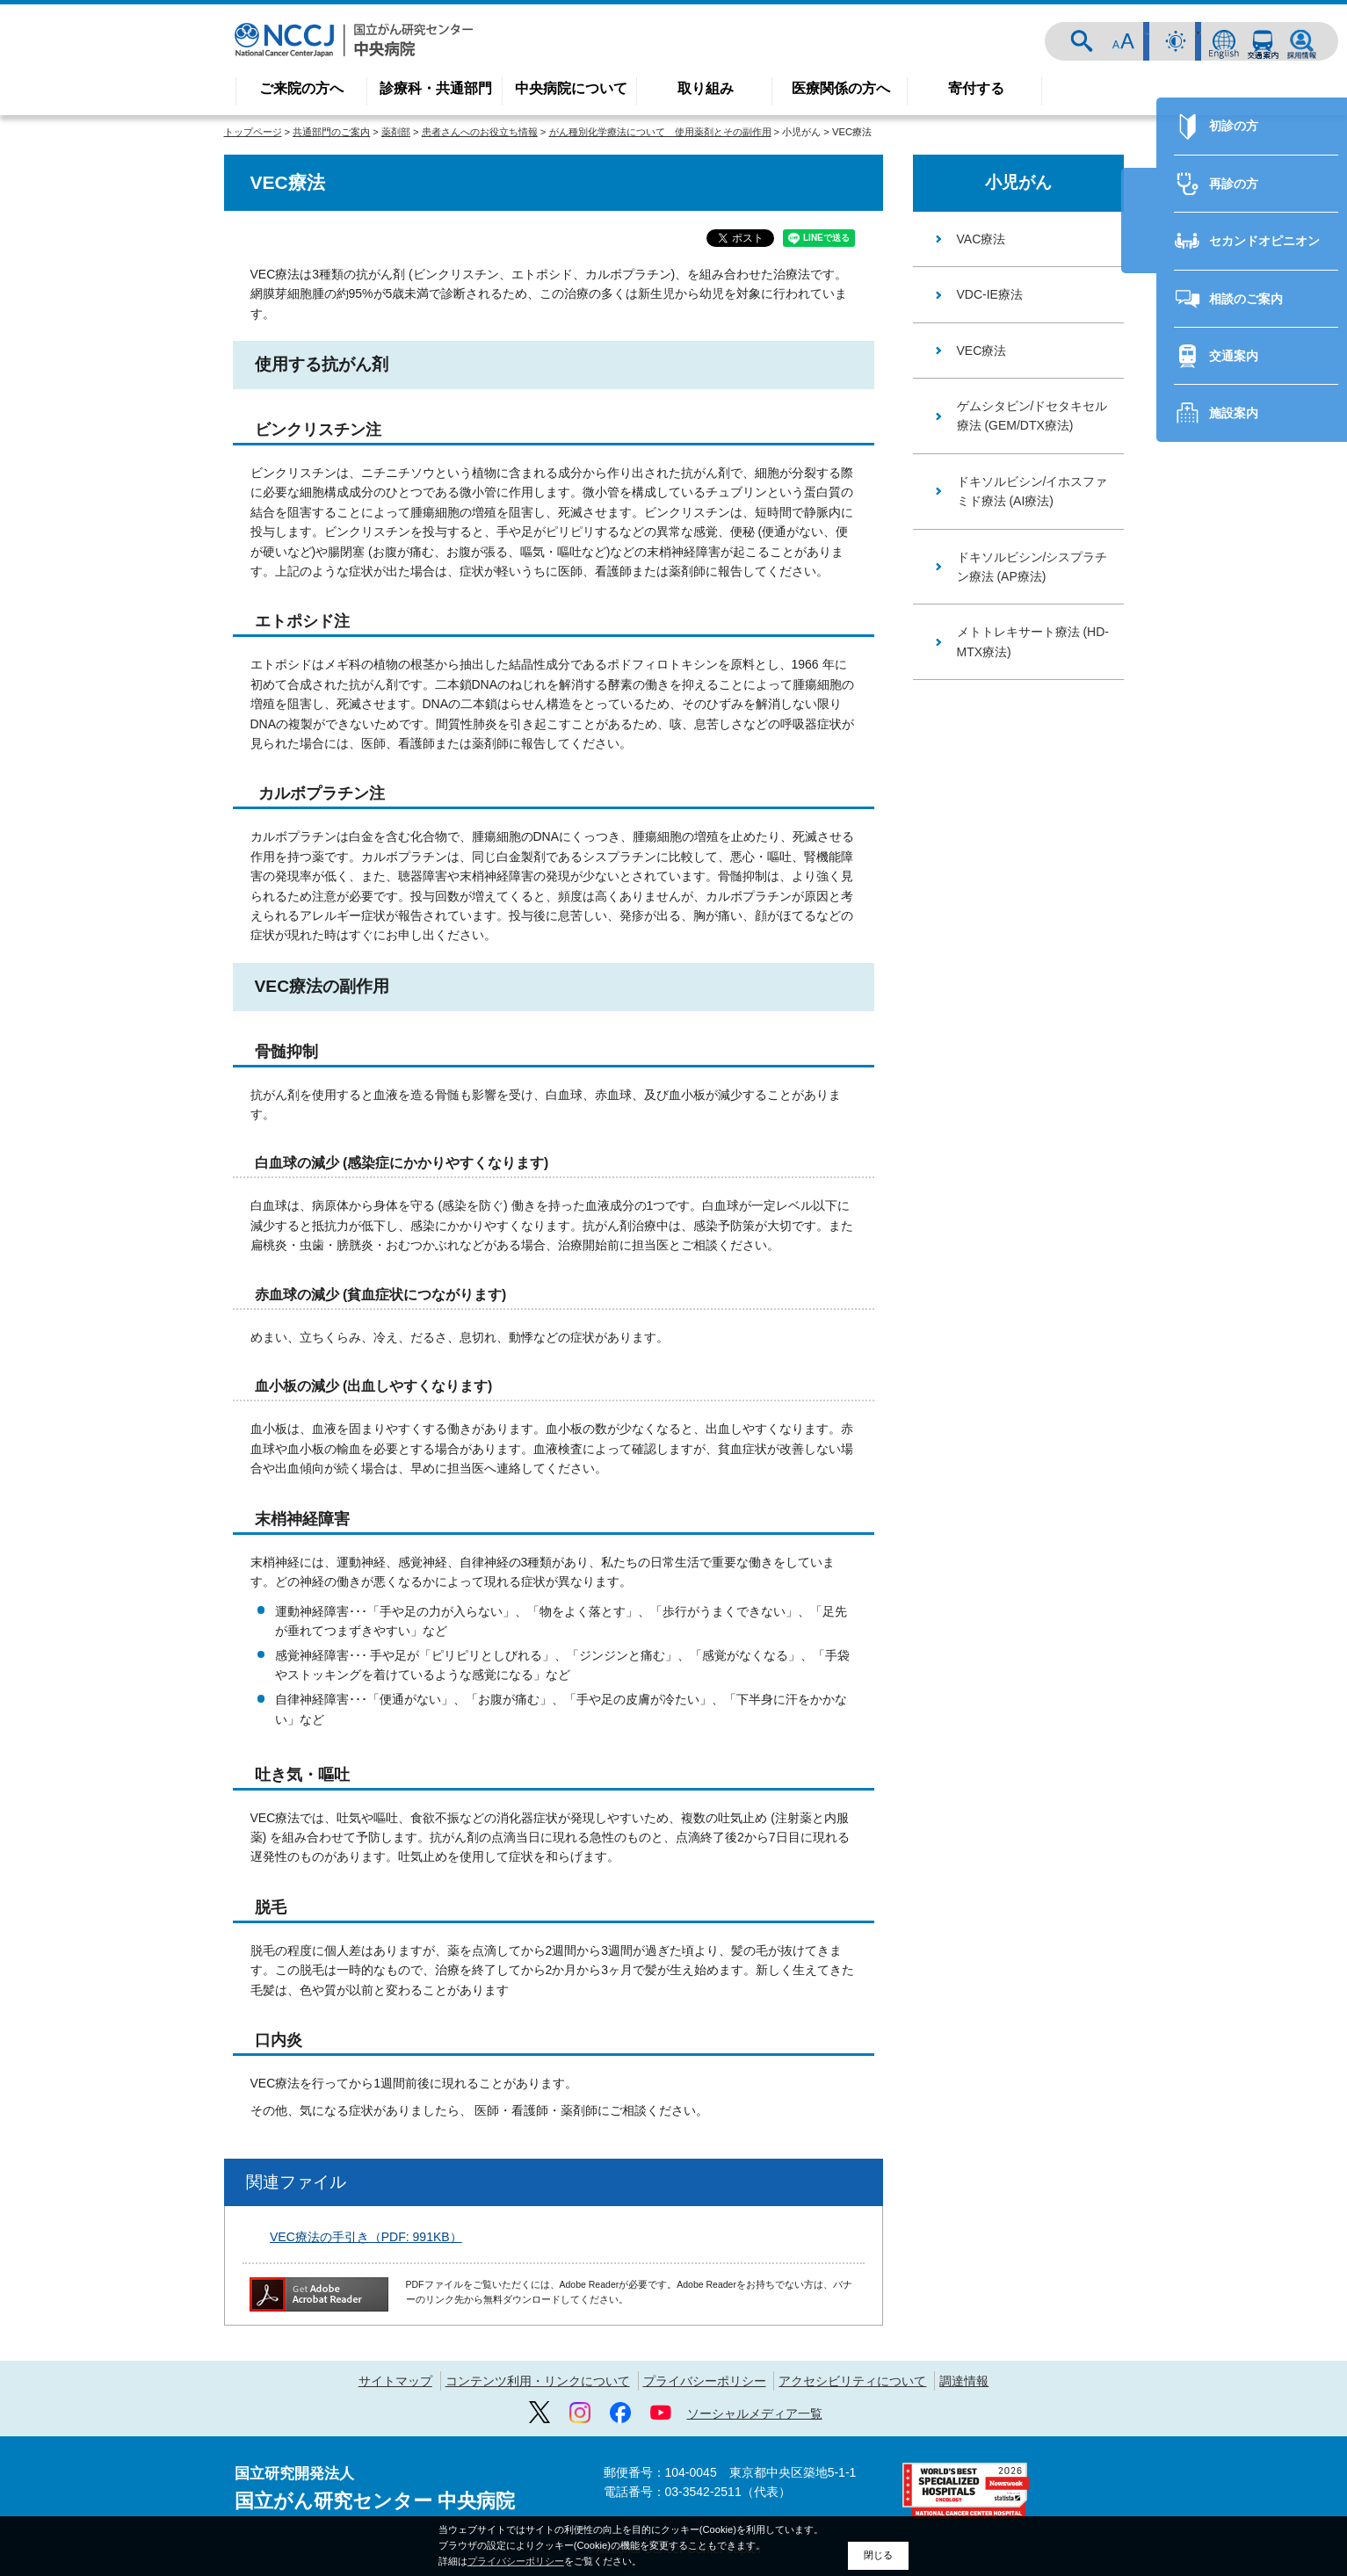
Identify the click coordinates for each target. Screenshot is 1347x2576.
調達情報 (964, 2381)
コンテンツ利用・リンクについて (537, 2381)
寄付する (976, 88)
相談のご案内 (1234, 1168)
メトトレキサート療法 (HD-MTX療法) (1033, 641)
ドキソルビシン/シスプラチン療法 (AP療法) (1032, 566)
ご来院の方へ (301, 88)
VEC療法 (982, 351)
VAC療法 (981, 239)
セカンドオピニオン (1253, 1110)
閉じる (878, 2555)
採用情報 (1301, 41)
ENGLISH (1224, 41)
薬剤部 (395, 132)
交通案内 (1262, 41)
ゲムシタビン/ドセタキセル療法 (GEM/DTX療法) (1032, 415)
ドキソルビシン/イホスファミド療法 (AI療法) (1032, 491)
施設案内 (1222, 1282)
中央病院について (571, 88)
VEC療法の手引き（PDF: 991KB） (366, 2237)
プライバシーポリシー (704, 2381)
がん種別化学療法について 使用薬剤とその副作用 (660, 132)
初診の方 (1222, 995)
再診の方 (1222, 1053)
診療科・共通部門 (436, 88)
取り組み (705, 88)
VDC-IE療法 (990, 294)
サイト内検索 (1094, 41)
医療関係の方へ (841, 88)
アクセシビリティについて (852, 2381)
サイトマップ (395, 2381)
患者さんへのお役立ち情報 (480, 132)
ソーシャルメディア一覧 (754, 2413)
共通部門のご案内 (331, 132)
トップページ (253, 132)
